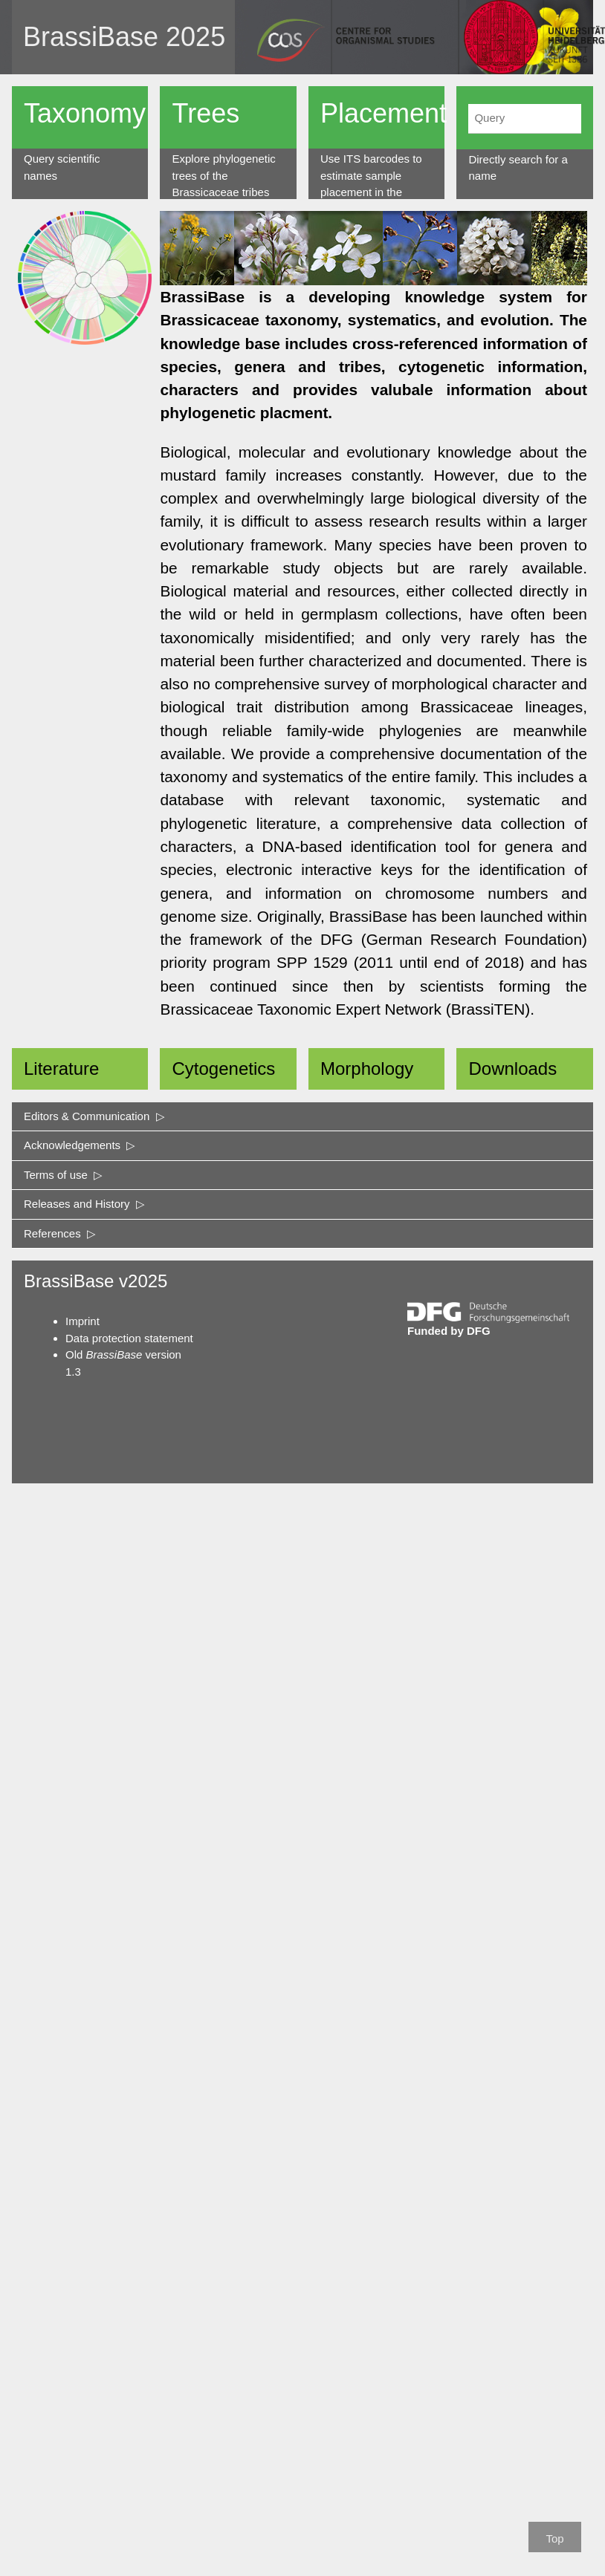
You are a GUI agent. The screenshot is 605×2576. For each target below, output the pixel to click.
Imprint (82, 1321)
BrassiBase (90, 37)
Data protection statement (129, 1338)
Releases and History (84, 1203)
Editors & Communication (94, 1116)
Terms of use (63, 1174)
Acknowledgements (79, 1145)
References (60, 1233)
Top (554, 2538)
